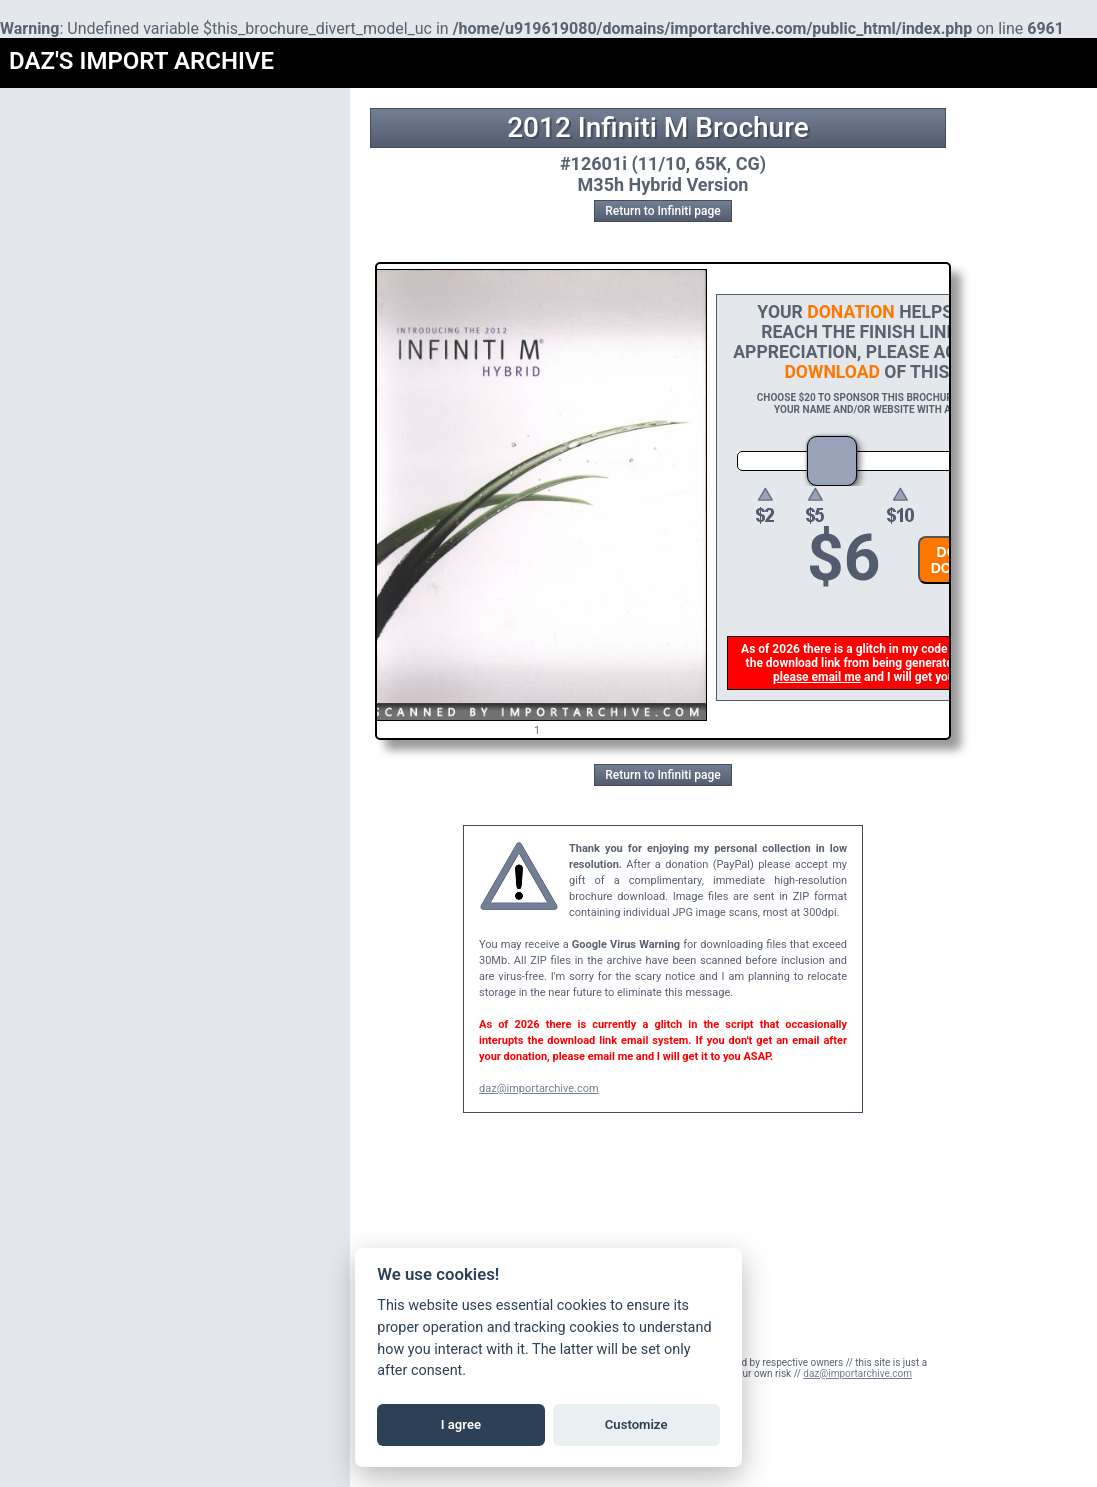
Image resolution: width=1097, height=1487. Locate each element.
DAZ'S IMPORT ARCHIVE (141, 61)
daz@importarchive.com (539, 1088)
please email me (819, 677)
